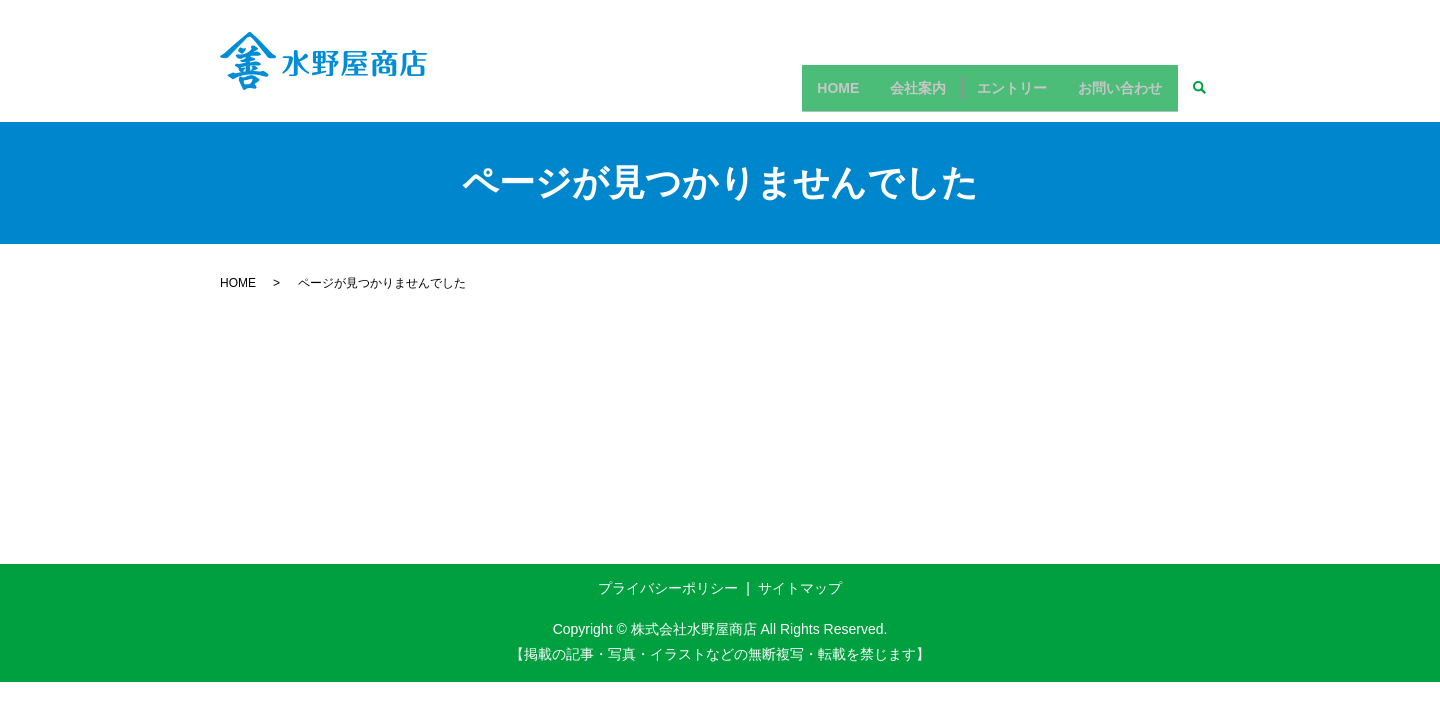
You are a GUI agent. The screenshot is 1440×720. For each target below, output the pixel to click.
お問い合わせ (1115, 95)
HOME (800, 95)
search (1199, 96)
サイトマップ (800, 588)
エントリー (996, 95)
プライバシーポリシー (668, 588)
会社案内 (891, 95)
